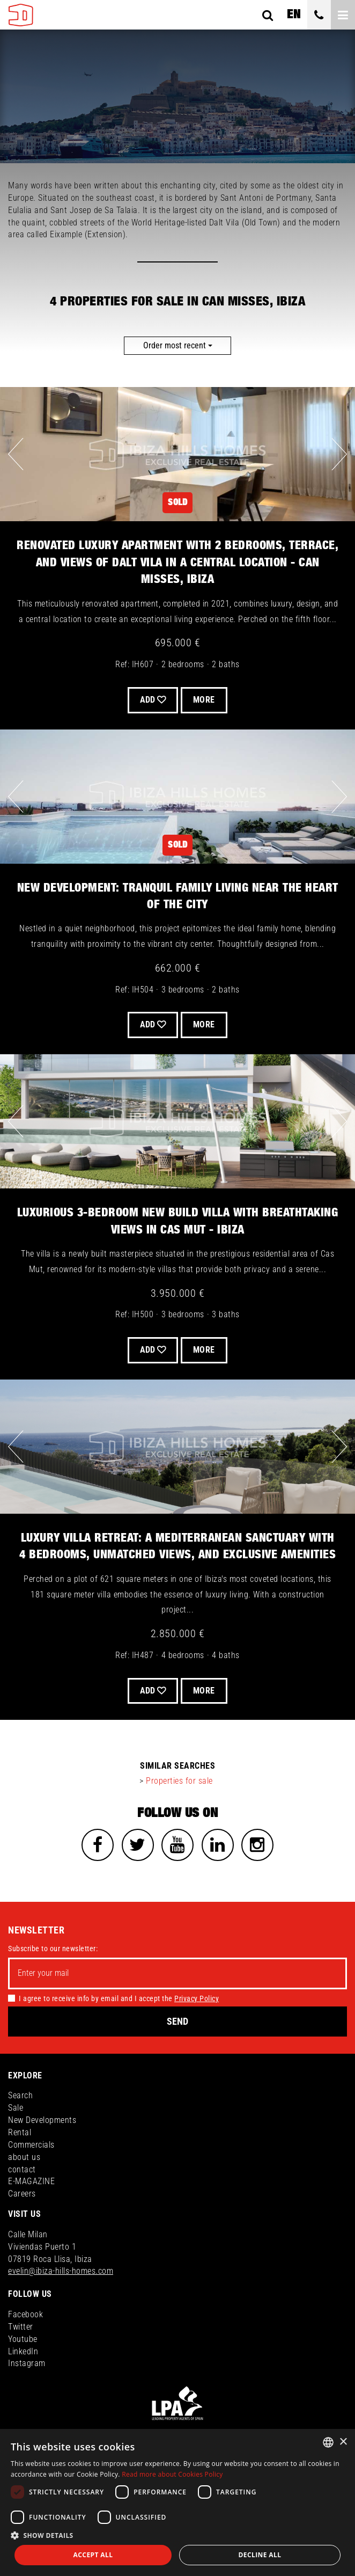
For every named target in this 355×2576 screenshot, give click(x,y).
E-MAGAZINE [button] (31, 2181)
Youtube (23, 2339)
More (204, 700)
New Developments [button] (42, 2120)
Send (177, 2021)
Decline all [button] (260, 2554)
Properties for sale (179, 1781)
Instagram (27, 2363)
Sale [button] (15, 2108)
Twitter (20, 2327)
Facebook (25, 2314)
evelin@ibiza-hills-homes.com (60, 2271)
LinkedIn (23, 2351)
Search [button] (20, 2095)
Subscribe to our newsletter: (53, 1948)
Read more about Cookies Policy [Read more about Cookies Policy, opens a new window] (172, 2474)
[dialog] (177, 2502)
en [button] (293, 14)
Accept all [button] (93, 2554)
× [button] (343, 2442)
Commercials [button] (31, 2145)
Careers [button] (22, 2193)
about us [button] (24, 2157)
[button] (177, 2535)
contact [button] (22, 2169)
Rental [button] (19, 2132)
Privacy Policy (196, 1998)
